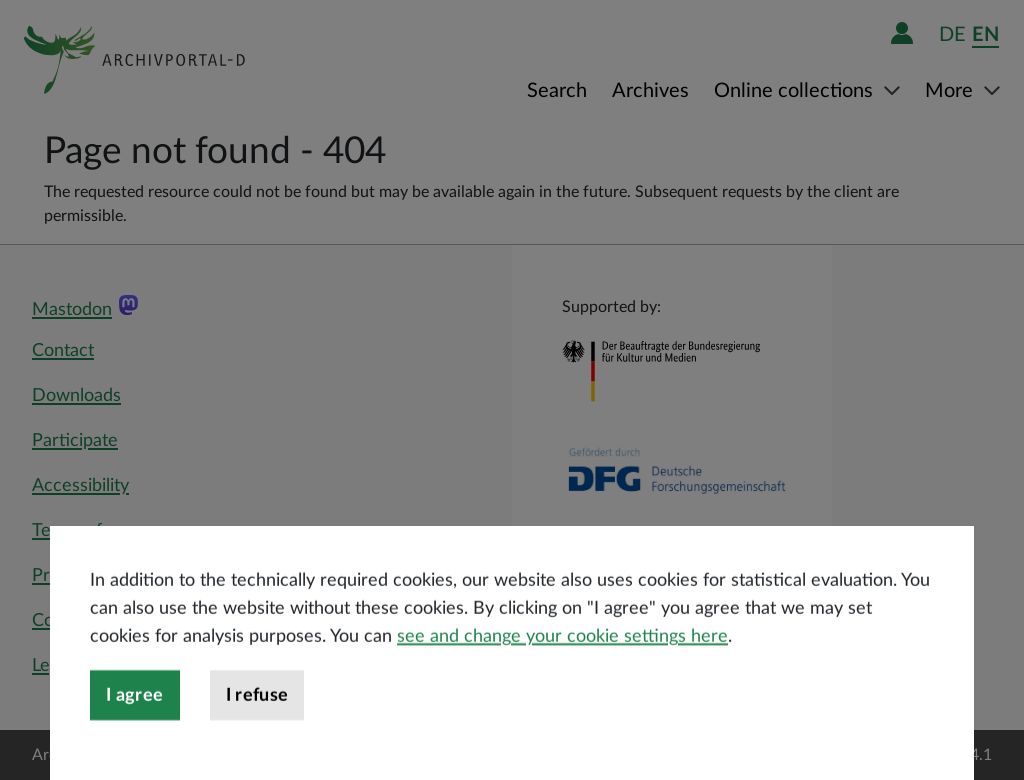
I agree (135, 734)
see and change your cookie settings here (562, 675)
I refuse (257, 734)
